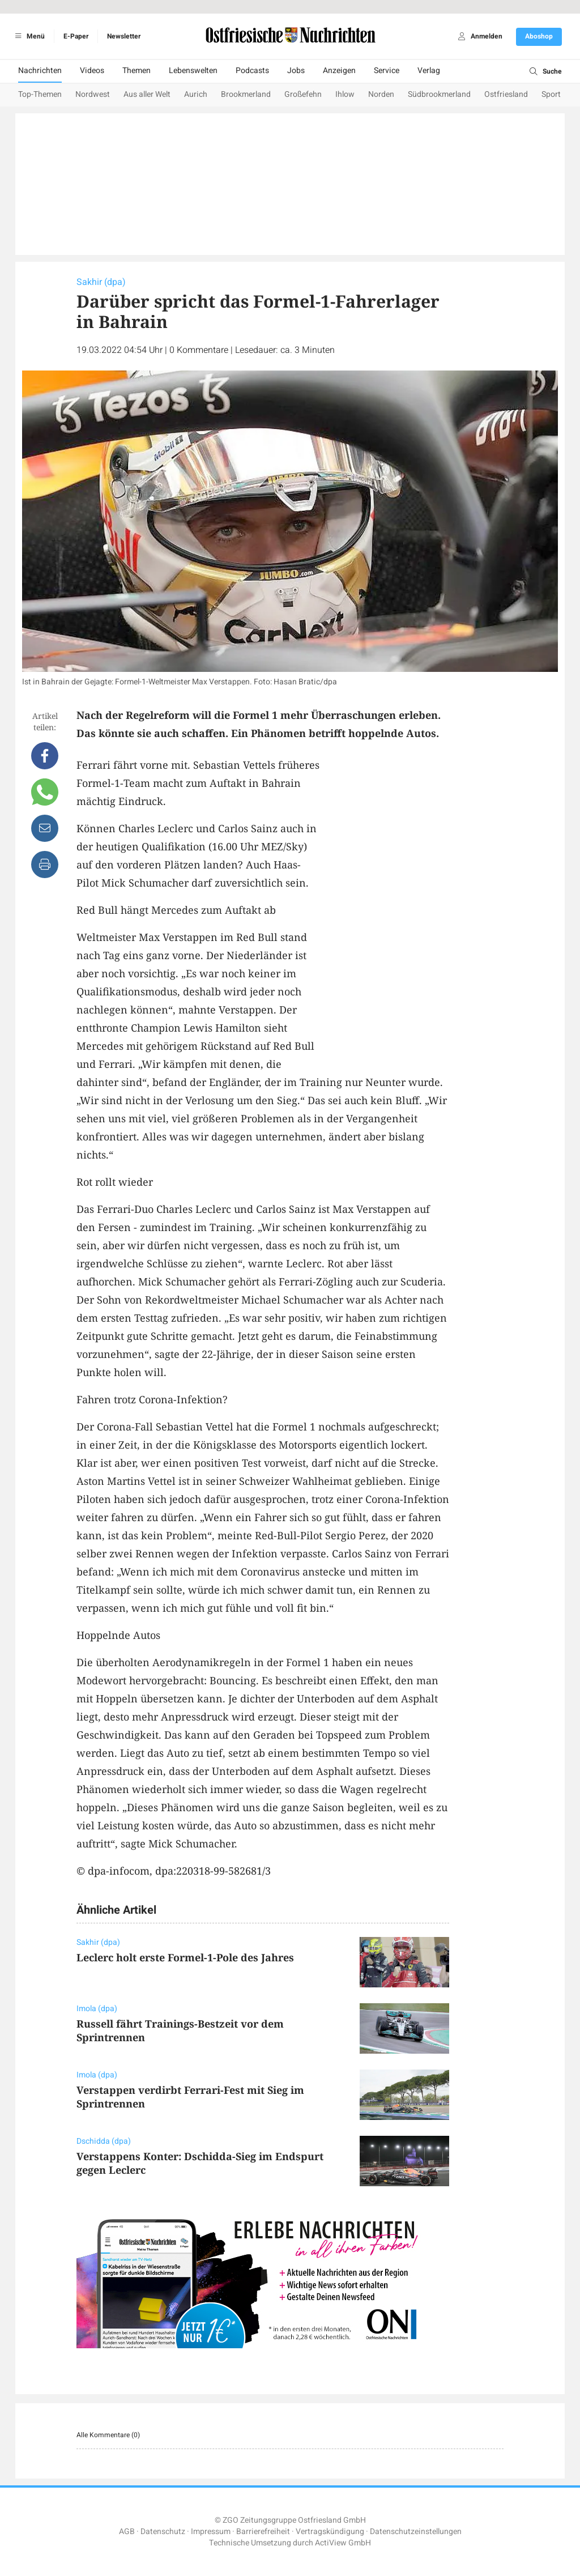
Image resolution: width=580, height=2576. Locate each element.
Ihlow (345, 94)
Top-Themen (40, 94)
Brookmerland (246, 94)
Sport (551, 94)
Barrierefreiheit (263, 2531)
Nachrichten (40, 70)
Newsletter (123, 36)
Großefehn (303, 94)
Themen (136, 70)
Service (386, 70)
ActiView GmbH (343, 2543)
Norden (381, 94)
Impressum (211, 2531)
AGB (127, 2531)
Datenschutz (162, 2531)
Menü (28, 36)
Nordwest (92, 94)
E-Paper (75, 36)
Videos (92, 70)
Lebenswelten (193, 70)
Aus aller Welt (146, 94)
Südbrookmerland (439, 94)
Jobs (296, 70)
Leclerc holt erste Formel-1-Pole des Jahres (185, 1957)
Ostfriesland (506, 94)
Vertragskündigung (330, 2531)
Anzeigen (339, 70)
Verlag (428, 70)
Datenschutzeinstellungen (416, 2531)
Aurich (195, 94)
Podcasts (252, 70)
